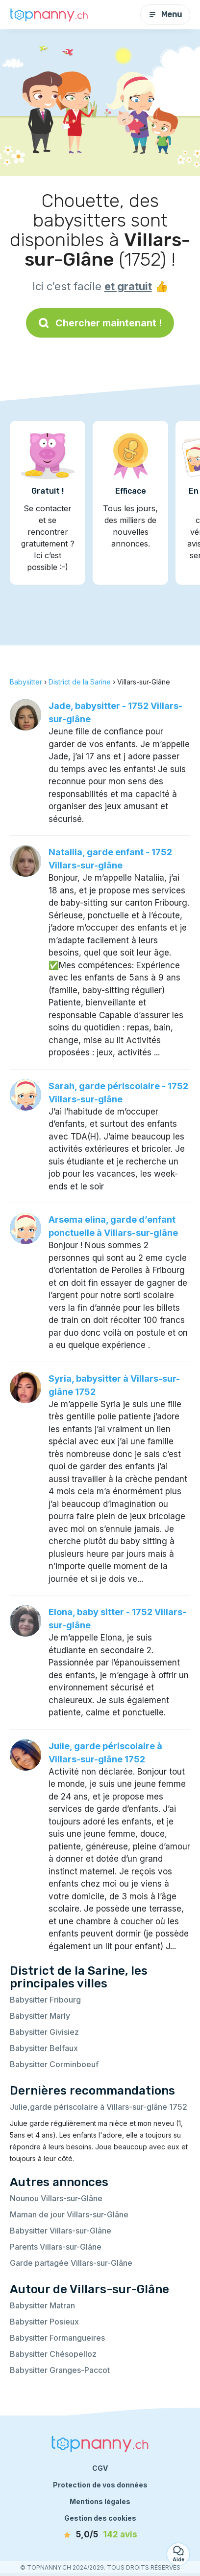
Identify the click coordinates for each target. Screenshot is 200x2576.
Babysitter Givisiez (44, 2032)
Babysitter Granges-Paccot (60, 2370)
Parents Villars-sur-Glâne (55, 2247)
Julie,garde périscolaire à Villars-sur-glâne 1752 (98, 2107)
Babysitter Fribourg (45, 2000)
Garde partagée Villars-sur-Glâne (71, 2263)
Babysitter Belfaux (44, 2048)
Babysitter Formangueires (57, 2338)
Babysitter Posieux (44, 2321)
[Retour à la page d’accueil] (49, 15)
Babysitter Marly (40, 2016)
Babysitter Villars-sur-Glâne (60, 2230)
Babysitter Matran (42, 2305)
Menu (165, 14)
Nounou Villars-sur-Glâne (56, 2198)
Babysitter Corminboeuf (54, 2064)
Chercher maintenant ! (100, 323)
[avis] (100, 2535)
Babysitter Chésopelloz (53, 2354)
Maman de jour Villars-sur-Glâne (69, 2214)
